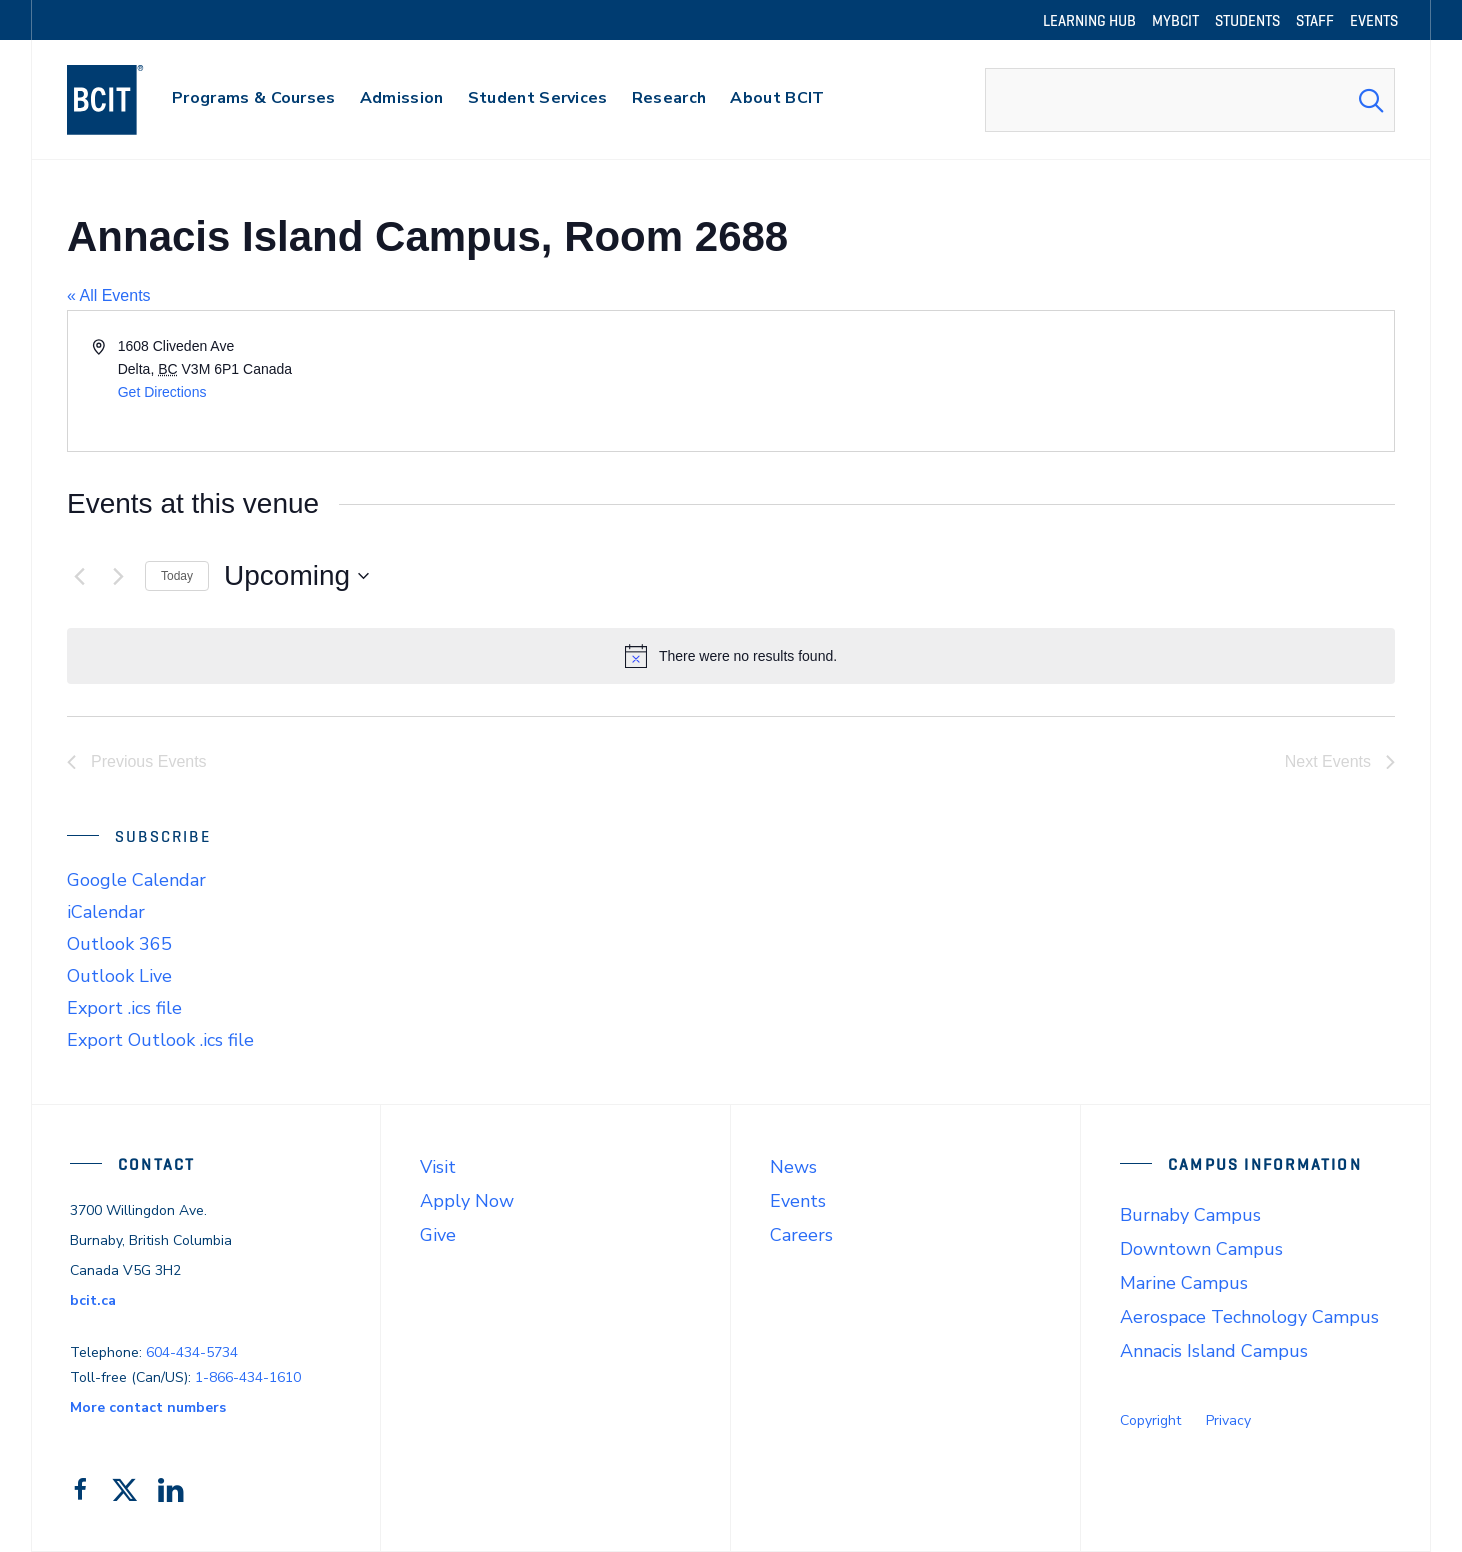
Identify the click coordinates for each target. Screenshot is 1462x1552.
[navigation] (124, 100)
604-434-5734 (192, 1352)
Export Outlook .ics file (160, 1040)
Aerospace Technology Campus (1249, 1317)
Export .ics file (124, 1008)
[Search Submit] (1371, 100)
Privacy (1228, 1420)
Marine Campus (1184, 1283)
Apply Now (467, 1201)
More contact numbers (148, 1407)
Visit (438, 1167)
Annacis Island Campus (1214, 1351)
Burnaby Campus (1190, 1215)
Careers (801, 1235)
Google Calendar (136, 880)
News (793, 1167)
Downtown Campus (1201, 1249)
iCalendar (106, 912)
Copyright (1150, 1420)
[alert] (731, 656)
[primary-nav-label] (254, 100)
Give (438, 1235)
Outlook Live (119, 976)
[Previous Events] (79, 576)
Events (798, 1201)
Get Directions (162, 392)
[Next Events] (118, 576)
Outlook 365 (119, 944)
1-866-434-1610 (248, 1377)
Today (177, 576)
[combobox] (1190, 100)
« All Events (109, 295)
